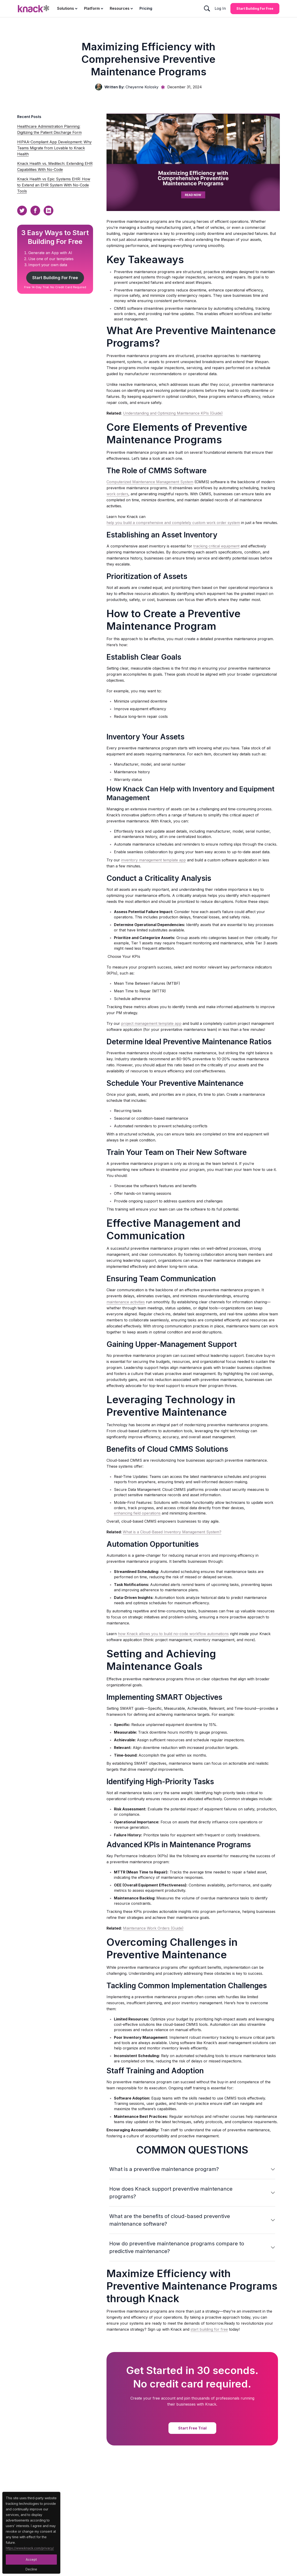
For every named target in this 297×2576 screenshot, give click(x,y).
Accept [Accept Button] (31, 2559)
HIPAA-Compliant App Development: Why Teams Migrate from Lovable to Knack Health (54, 148)
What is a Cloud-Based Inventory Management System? (172, 1532)
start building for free (209, 2329)
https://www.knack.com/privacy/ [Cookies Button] (30, 2548)
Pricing (145, 8)
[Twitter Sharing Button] (22, 210)
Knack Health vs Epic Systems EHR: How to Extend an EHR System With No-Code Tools (53, 185)
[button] (192, 2169)
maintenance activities (126, 1302)
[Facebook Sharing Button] (35, 210)
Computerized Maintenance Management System (150, 481)
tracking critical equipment (216, 546)
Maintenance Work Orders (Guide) (153, 1928)
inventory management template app (153, 860)
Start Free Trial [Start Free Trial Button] (192, 2428)
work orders (117, 494)
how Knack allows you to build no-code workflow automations (173, 1633)
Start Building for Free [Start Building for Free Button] (254, 8)
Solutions (65, 8)
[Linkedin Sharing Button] (48, 210)
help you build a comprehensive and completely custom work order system (173, 522)
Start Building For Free (55, 277)
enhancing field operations (137, 1513)
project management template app (151, 1023)
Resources (119, 8)
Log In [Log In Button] (220, 8)
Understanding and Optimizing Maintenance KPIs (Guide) (173, 413)
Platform (92, 8)
